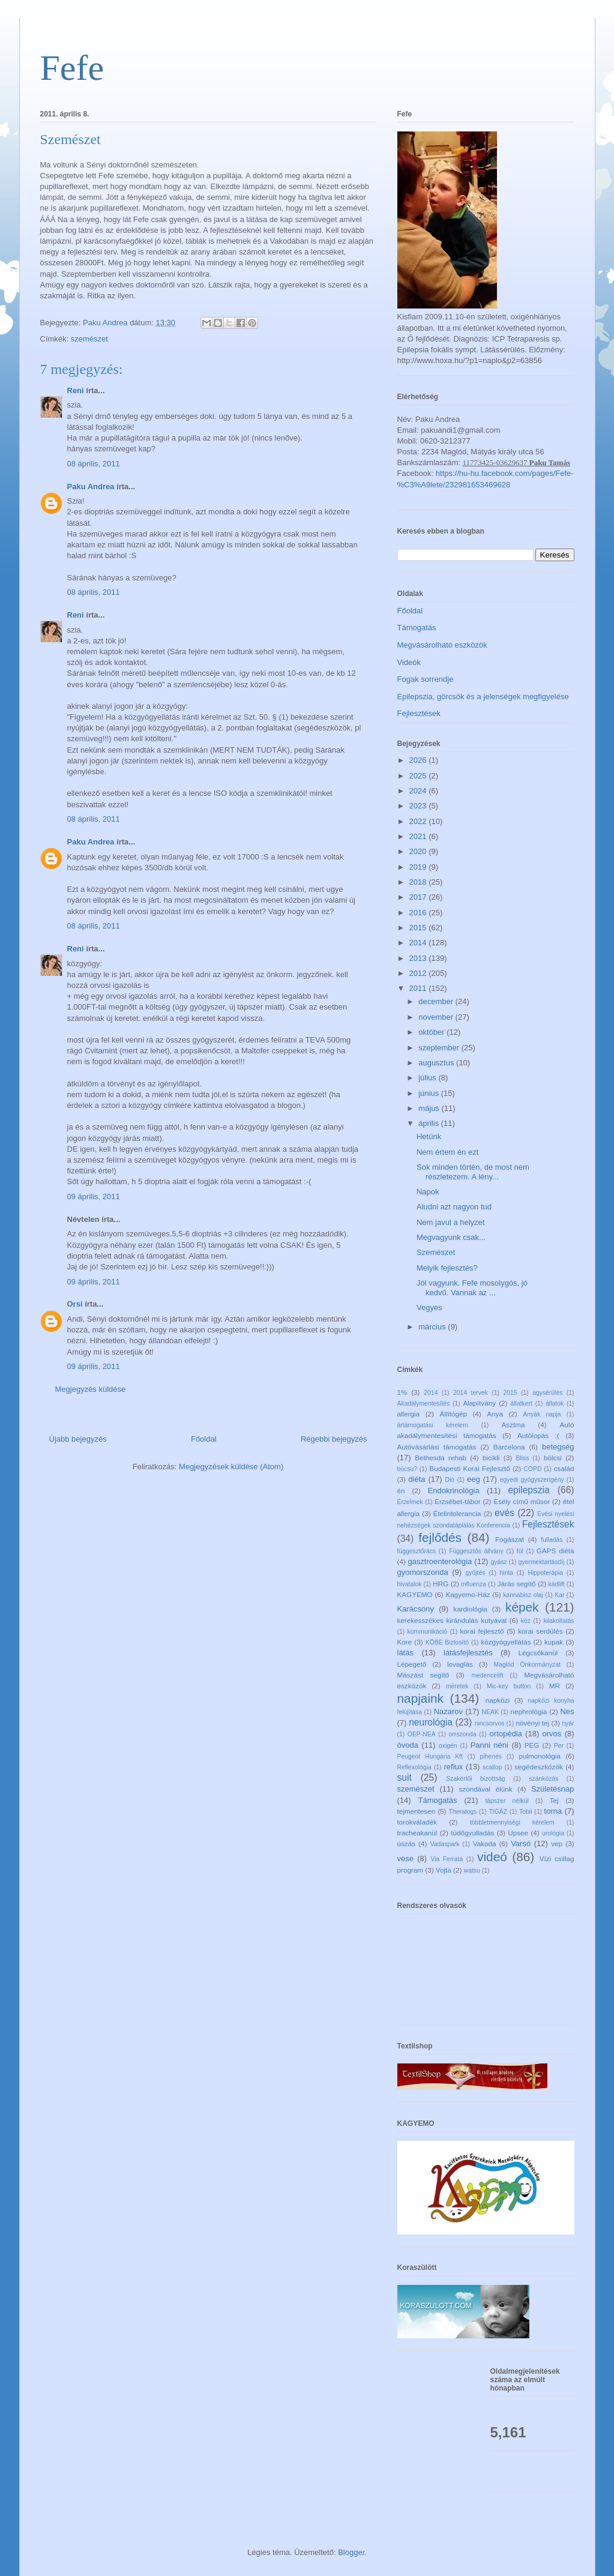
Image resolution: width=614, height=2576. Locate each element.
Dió (449, 1479)
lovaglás (460, 1664)
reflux (453, 1766)
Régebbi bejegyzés (334, 1438)
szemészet (89, 338)
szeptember (440, 1047)
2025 (419, 775)
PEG (532, 1745)
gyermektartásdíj (542, 1562)
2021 (419, 836)
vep (556, 1843)
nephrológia (528, 1711)
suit (404, 1777)
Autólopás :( (538, 1435)
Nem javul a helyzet (450, 1222)
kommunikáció (427, 1631)
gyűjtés (476, 1572)
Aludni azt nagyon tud (454, 1206)
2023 (419, 805)
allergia (408, 1414)
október (432, 1032)
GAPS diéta (555, 1550)
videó (492, 1857)
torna (553, 1811)
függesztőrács (416, 1551)
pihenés (490, 1756)
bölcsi (553, 1457)
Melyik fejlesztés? (447, 1267)
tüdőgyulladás (472, 1833)
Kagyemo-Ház (467, 1594)
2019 (419, 866)
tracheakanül (417, 1833)
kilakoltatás (558, 1621)
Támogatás (416, 627)
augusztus (437, 1062)
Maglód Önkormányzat (526, 1664)
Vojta (443, 1870)
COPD (532, 1469)
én (401, 1490)
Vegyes (429, 1307)
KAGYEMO (415, 1594)
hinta (507, 1572)
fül (520, 1551)
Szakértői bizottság (475, 1778)
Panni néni (489, 1745)
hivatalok (409, 1584)
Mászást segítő (423, 1675)
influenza (473, 1584)
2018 (419, 881)
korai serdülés (540, 1631)
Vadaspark (445, 1844)
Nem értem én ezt (447, 1152)
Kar (559, 1595)
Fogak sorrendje (425, 679)
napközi (498, 1700)
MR (554, 1686)
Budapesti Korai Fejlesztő (469, 1468)
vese (405, 1858)
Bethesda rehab (440, 1457)
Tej (554, 1800)
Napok (428, 1191)
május (429, 1108)
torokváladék (417, 1822)
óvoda (407, 1745)
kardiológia (470, 1609)
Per (559, 1745)
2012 (419, 973)
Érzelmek (410, 1502)
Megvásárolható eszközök (442, 644)
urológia (553, 1833)
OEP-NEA (422, 1734)
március (433, 1326)
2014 (419, 942)
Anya (495, 1414)
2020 (419, 851)
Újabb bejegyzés (78, 1438)
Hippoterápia (545, 1572)
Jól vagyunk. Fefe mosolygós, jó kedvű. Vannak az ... (472, 1287)
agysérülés (547, 1392)
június (429, 1093)
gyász (498, 1562)
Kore (404, 1642)
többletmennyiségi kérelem (512, 1822)
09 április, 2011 (93, 1196)
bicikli (491, 1457)
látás (405, 1652)
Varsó (521, 1843)
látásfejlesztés (468, 1652)
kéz (526, 1621)
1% (402, 1392)
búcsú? (407, 1469)
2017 (419, 896)
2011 (419, 988)
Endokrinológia (454, 1490)
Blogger (351, 2552)
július (428, 1077)
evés (504, 1513)
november (436, 1017)
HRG (440, 1583)
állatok (555, 1403)
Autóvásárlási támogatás (437, 1447)
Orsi (75, 1303)
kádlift (557, 1584)
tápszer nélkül (506, 1801)
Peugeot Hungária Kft (430, 1756)
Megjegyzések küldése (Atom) (231, 1466)
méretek (457, 1686)
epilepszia (528, 1490)
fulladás (551, 1539)
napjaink (420, 1698)
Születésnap (552, 1788)
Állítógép (452, 1414)
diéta (416, 1479)
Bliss (522, 1458)
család (564, 1468)
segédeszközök (538, 1767)
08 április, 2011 (93, 463)
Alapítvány (479, 1403)
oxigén (448, 1745)
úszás (406, 1843)
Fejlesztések (419, 713)
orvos (552, 1733)
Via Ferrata (446, 1859)
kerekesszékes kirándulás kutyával (452, 1620)
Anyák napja (542, 1414)
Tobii (525, 1811)
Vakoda (484, 1843)
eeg (473, 1479)
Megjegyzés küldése (90, 1389)
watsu (472, 1870)
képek (522, 1607)
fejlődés (440, 1537)
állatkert (521, 1403)
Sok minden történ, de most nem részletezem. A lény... (473, 1172)
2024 (419, 790)
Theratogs (463, 1811)
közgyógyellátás (506, 1642)
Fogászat (509, 1539)
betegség (558, 1446)
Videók (409, 662)
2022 (419, 821)
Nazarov (448, 1711)
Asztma (513, 1424)
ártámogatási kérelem (432, 1425)
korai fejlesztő (482, 1631)
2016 (419, 912)
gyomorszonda (422, 1572)
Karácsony (415, 1608)
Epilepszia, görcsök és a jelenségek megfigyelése (483, 696)
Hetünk (429, 1136)
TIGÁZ (498, 1811)
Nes (567, 1711)
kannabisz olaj (523, 1595)
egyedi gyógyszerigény (532, 1479)
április (429, 1123)
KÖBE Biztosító (447, 1642)
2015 (419, 927)
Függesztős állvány (476, 1551)
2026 (419, 760)
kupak (553, 1642)
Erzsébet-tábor (458, 1501)
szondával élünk (486, 1789)
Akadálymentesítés (423, 1403)
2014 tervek (470, 1392)
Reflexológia (414, 1767)
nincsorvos (490, 1723)
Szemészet (436, 1252)
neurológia (431, 1722)
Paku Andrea (91, 486)
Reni (75, 390)
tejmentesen (416, 1811)
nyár (568, 1723)
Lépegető (412, 1664)
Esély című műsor (521, 1501)
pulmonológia (540, 1756)
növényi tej (532, 1723)
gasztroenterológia (440, 1561)
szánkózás (543, 1778)
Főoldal (204, 1438)
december (436, 1001)
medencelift (487, 1675)
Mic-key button (509, 1686)
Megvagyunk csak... (451, 1237)
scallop (492, 1767)
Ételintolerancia (457, 1513)
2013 (419, 958)
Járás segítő (517, 1583)
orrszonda (462, 1734)
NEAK (490, 1712)
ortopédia (506, 1733)
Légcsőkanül (538, 1653)
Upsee (518, 1833)
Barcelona (509, 1447)
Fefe (72, 68)
